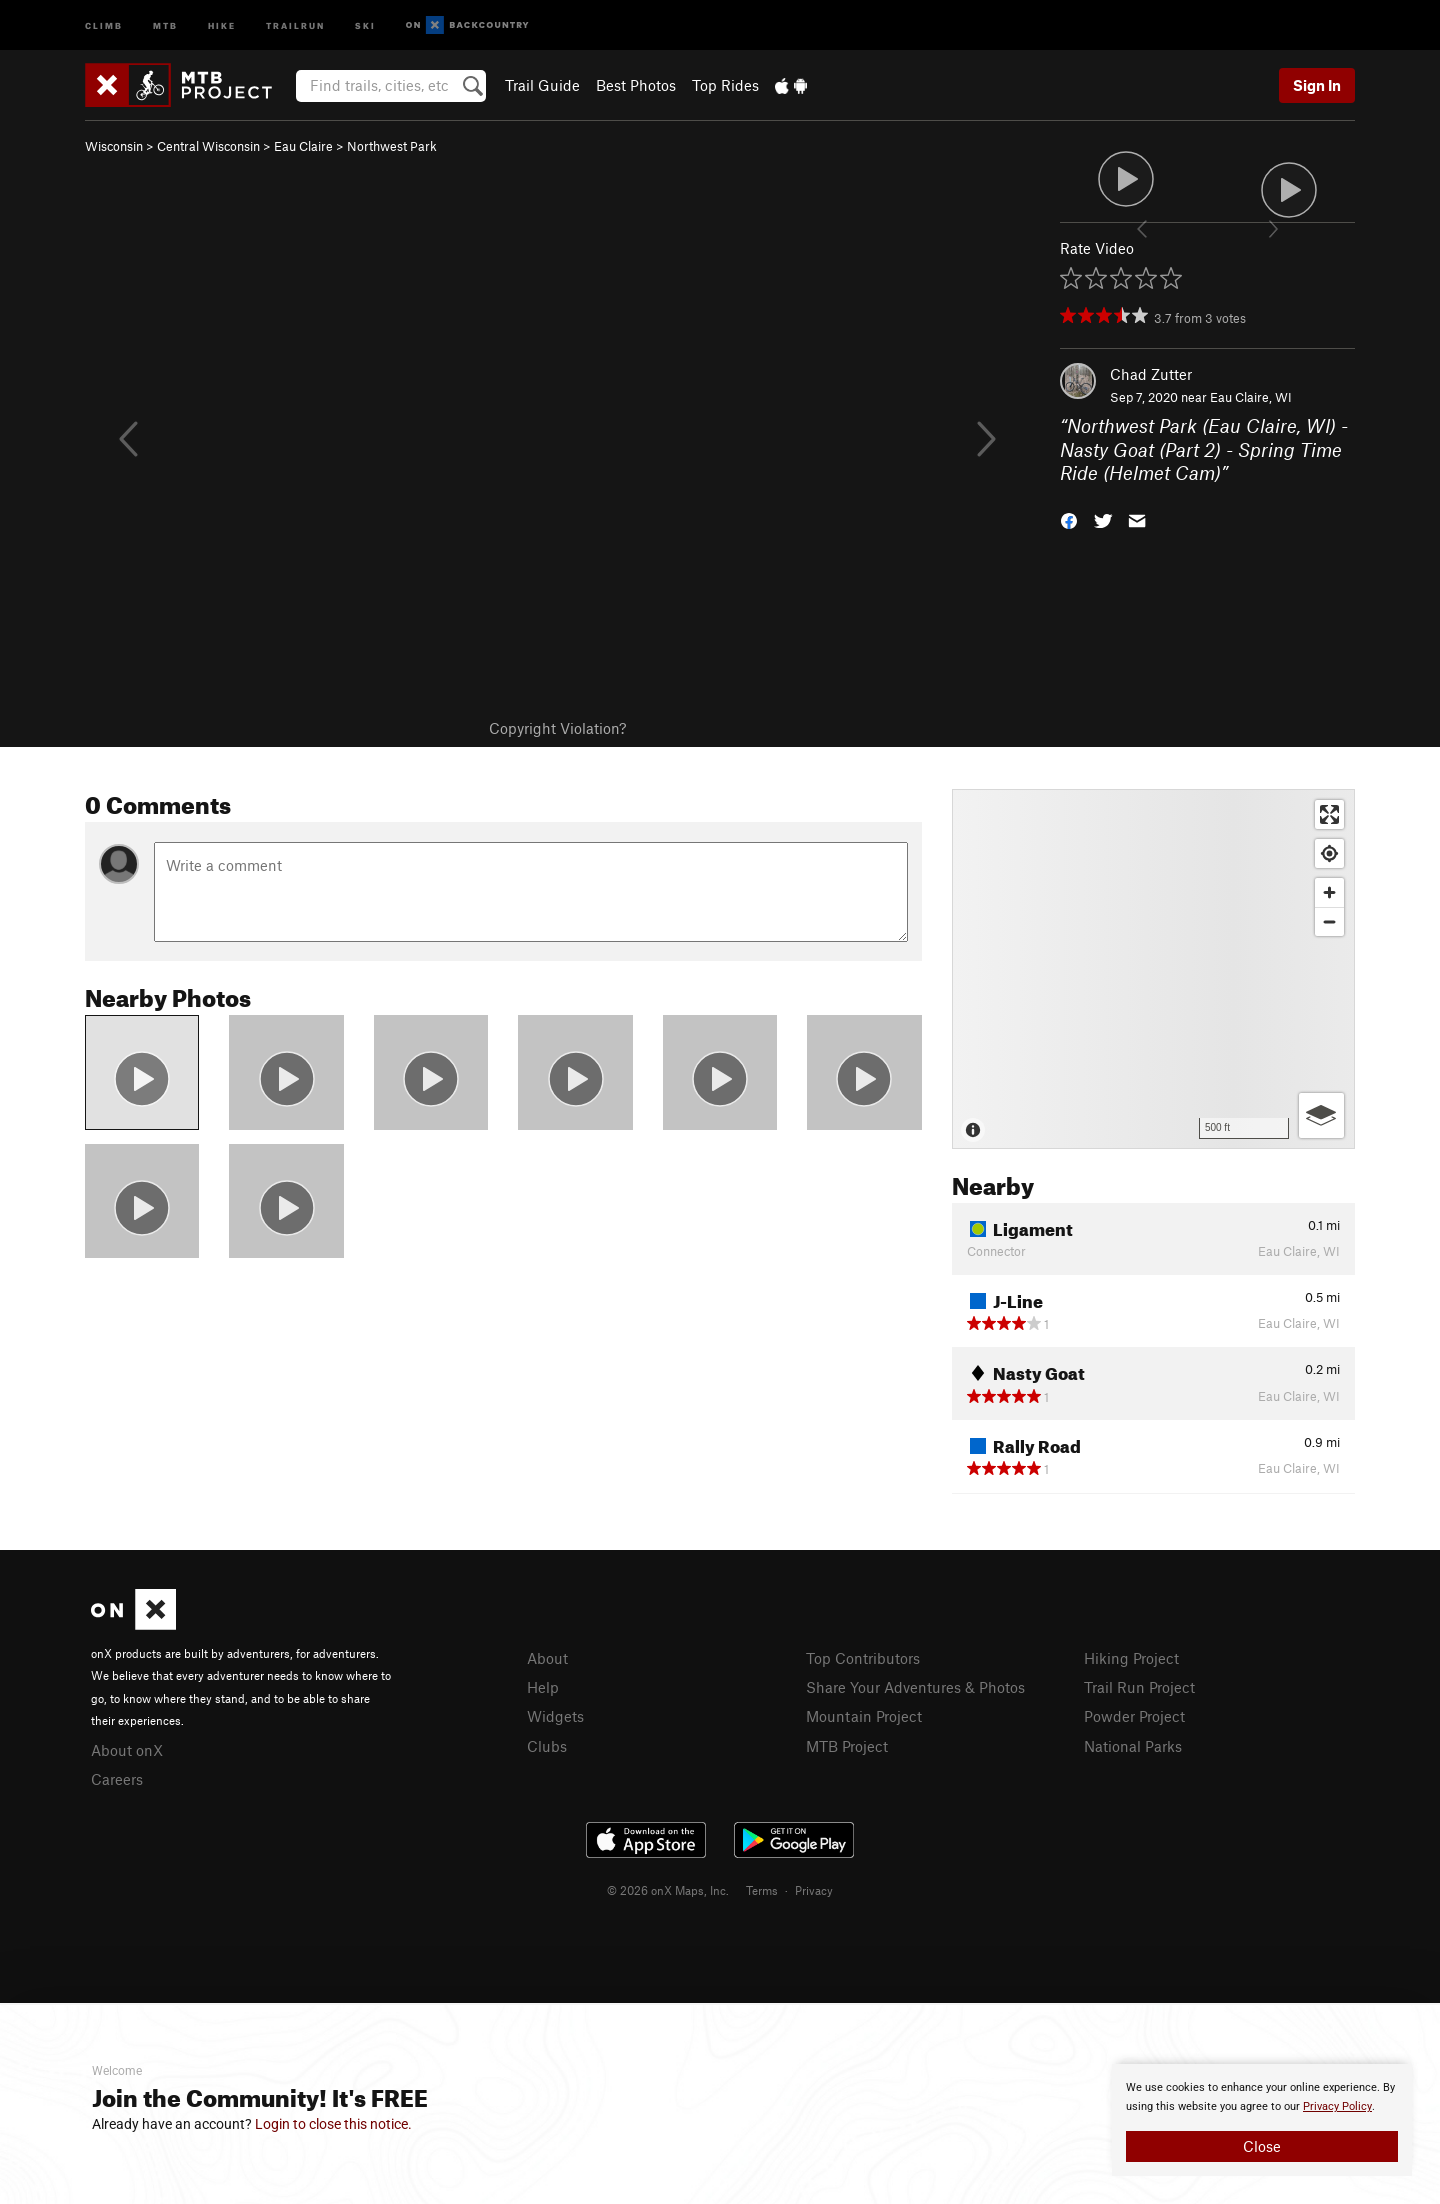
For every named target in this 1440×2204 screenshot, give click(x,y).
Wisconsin (114, 146)
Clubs (547, 1746)
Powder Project (1134, 1716)
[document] (1262, 2120)
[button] (1069, 519)
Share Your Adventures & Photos (915, 1687)
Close (1262, 2146)
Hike (222, 24)
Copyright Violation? (557, 728)
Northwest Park (392, 146)
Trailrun (295, 24)
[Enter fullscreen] (1329, 814)
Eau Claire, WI (1251, 397)
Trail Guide (542, 85)
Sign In (1317, 85)
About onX (127, 1750)
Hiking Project (1131, 1658)
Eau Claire (303, 146)
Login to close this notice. (333, 2124)
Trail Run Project (1139, 1687)
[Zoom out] (1329, 921)
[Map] (1153, 969)
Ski (365, 24)
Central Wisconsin (208, 146)
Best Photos (636, 85)
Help (543, 1687)
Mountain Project (864, 1716)
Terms (762, 1890)
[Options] (1321, 1115)
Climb (104, 24)
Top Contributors (863, 1658)
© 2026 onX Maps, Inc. (668, 1890)
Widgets (555, 1716)
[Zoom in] (1329, 892)
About (547, 1658)
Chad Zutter (1151, 374)
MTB (165, 24)
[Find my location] (1329, 853)
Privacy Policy (1337, 2106)
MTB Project (847, 1746)
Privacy (814, 1890)
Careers (117, 1779)
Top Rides (725, 85)
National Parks (1133, 1746)
